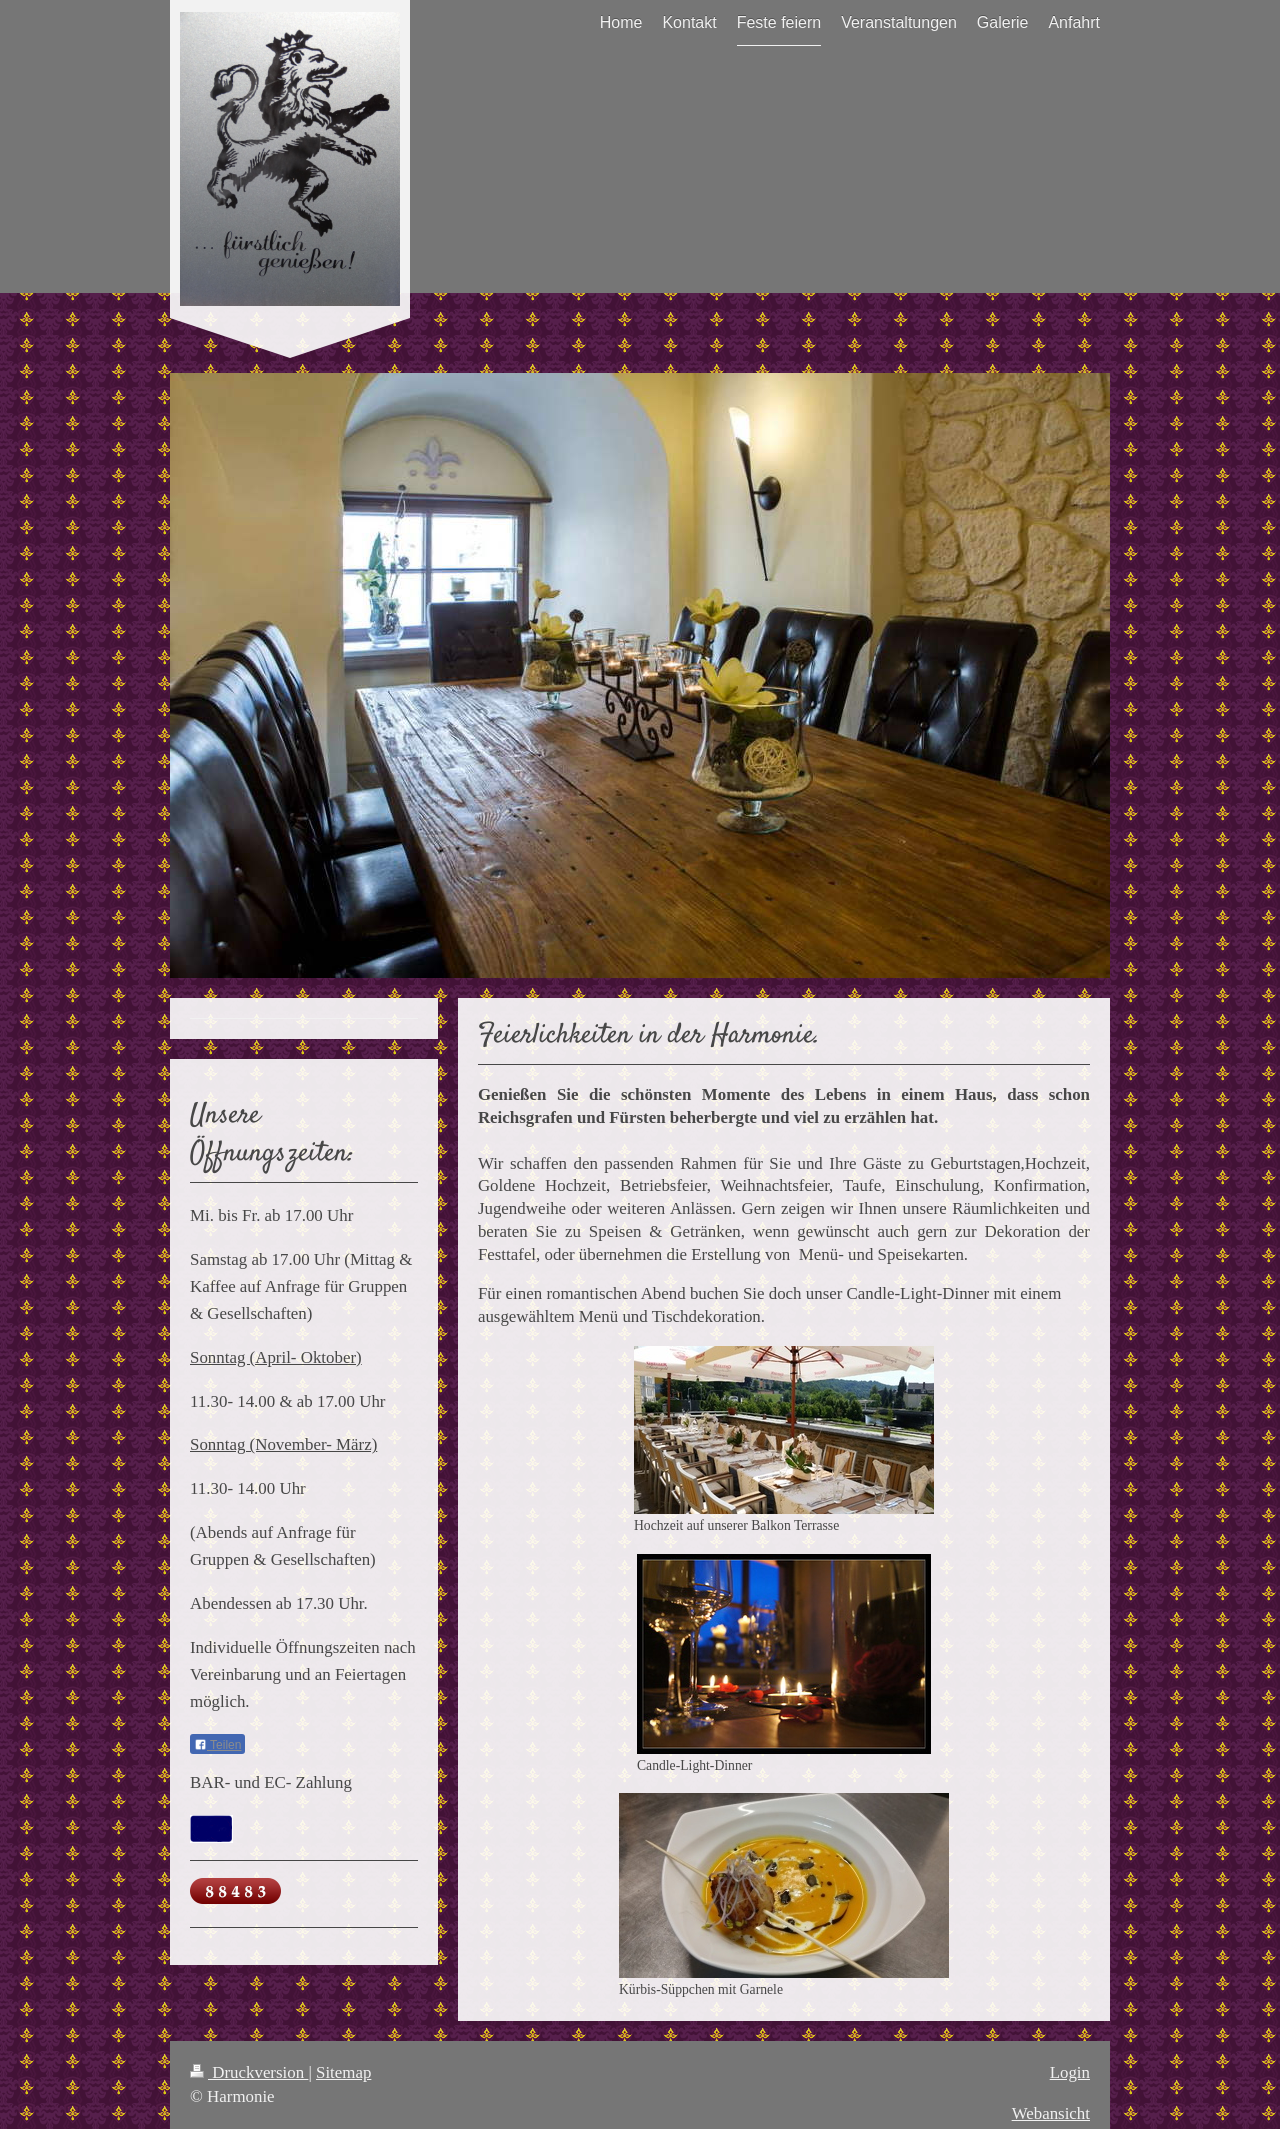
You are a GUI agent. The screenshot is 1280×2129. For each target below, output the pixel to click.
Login (1070, 2072)
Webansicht (1051, 2113)
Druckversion (249, 2072)
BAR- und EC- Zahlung (271, 1782)
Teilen (217, 1745)
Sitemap (343, 2072)
